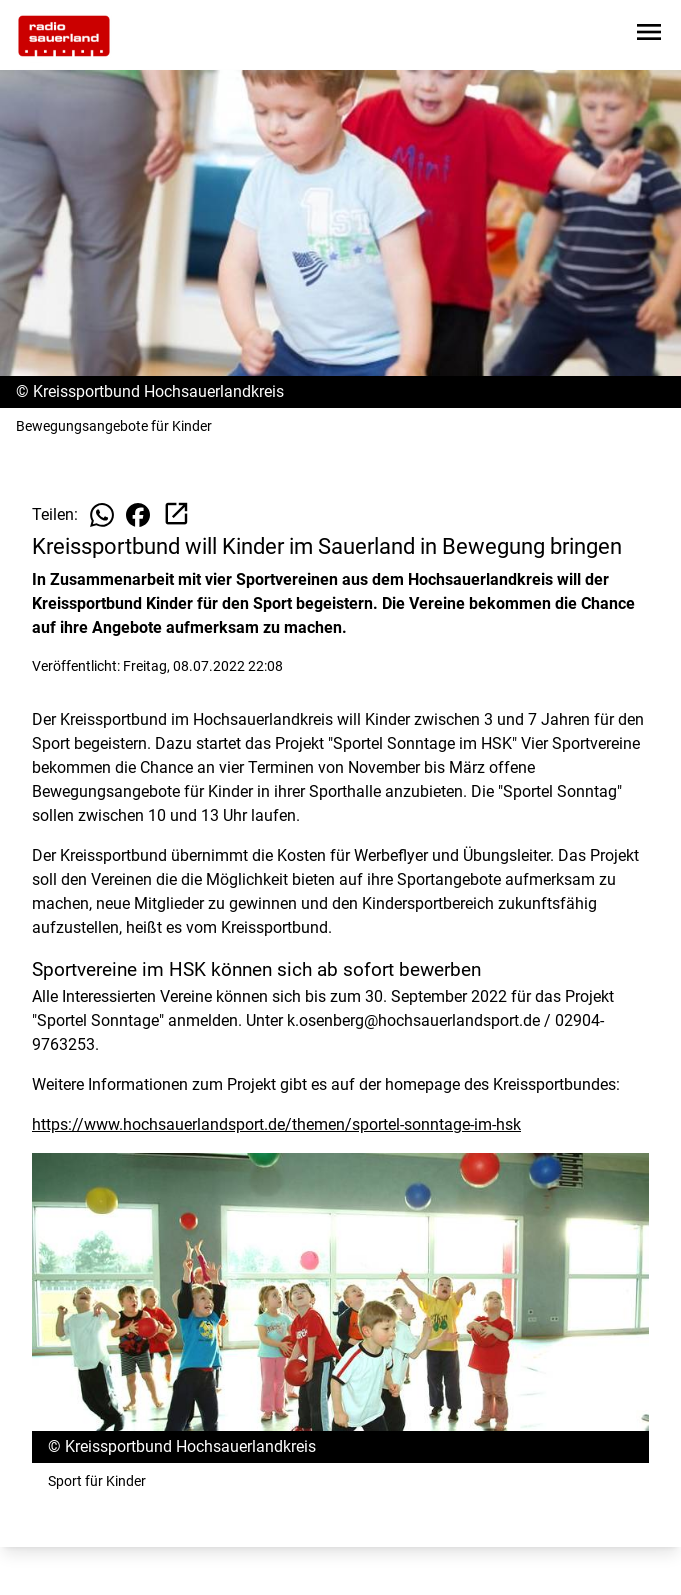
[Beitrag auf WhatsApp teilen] (102, 515)
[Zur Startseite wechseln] (64, 36)
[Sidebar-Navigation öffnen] (649, 35)
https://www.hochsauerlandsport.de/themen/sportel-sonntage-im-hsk (276, 1124)
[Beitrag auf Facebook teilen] (138, 515)
